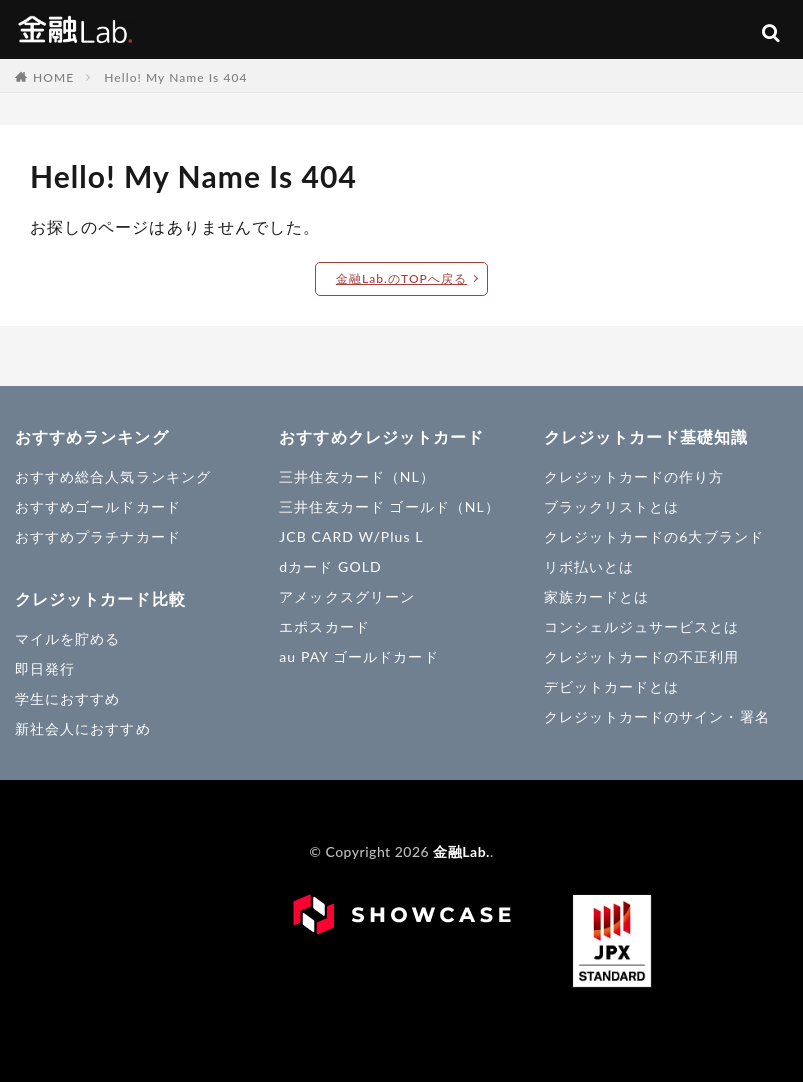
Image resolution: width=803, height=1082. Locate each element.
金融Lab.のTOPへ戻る (401, 278)
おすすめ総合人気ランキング (113, 476)
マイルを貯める (67, 638)
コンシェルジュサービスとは (642, 626)
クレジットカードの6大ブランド (654, 536)
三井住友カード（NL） (357, 476)
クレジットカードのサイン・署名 (657, 716)
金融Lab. (75, 28)
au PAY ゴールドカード (358, 656)
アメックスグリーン (347, 596)
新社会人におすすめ (83, 728)
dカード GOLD (330, 566)
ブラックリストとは (612, 506)
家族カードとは (596, 596)
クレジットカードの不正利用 (642, 656)
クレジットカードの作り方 (634, 476)
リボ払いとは (589, 566)
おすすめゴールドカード (98, 506)
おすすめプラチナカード (98, 536)
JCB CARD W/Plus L (351, 536)
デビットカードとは (612, 686)
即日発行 (45, 668)
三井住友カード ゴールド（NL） (389, 506)
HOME (53, 77)
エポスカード (324, 626)
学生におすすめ (67, 698)
